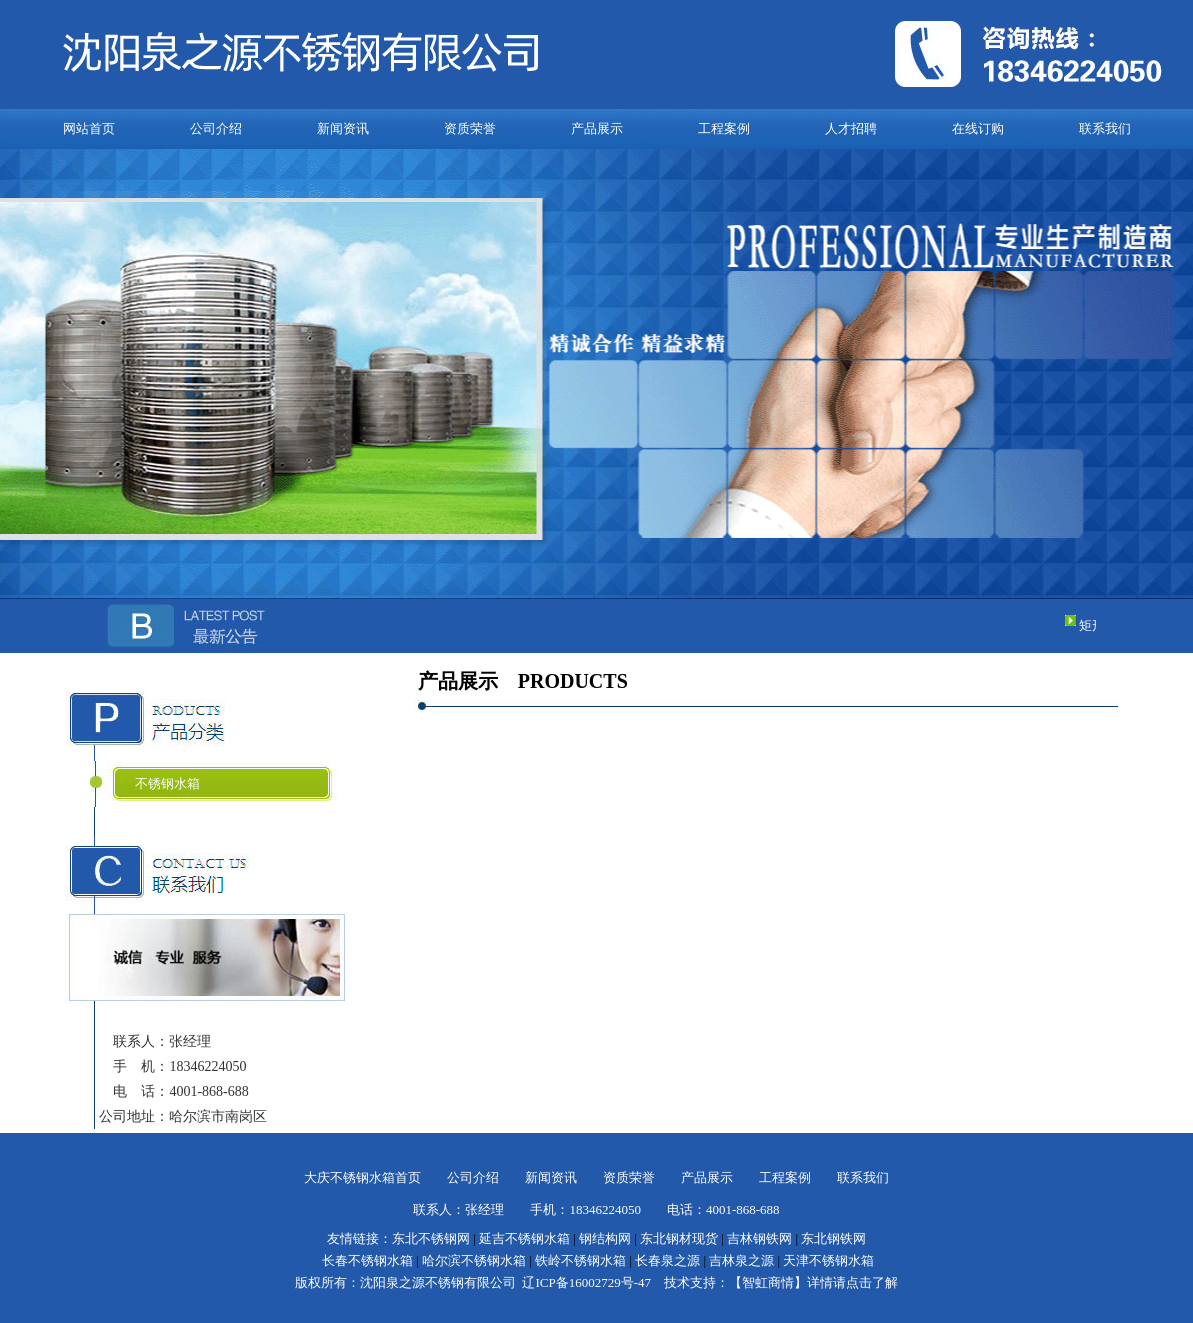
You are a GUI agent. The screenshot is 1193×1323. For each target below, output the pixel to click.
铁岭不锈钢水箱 (580, 1260)
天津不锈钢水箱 (828, 1260)
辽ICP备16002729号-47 (586, 1282)
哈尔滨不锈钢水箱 (474, 1260)
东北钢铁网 (833, 1238)
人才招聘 (851, 128)
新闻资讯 (343, 128)
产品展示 (597, 128)
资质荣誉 (470, 128)
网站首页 (89, 128)
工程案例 (724, 128)
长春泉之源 (667, 1260)
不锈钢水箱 (167, 783)
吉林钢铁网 (759, 1238)
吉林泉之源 (741, 1260)
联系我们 (1105, 128)
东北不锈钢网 (431, 1238)
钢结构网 (605, 1238)
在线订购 (978, 128)
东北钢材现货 (679, 1238)
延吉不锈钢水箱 (524, 1238)
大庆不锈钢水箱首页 (362, 1177)
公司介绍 (216, 128)
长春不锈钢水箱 (367, 1260)
